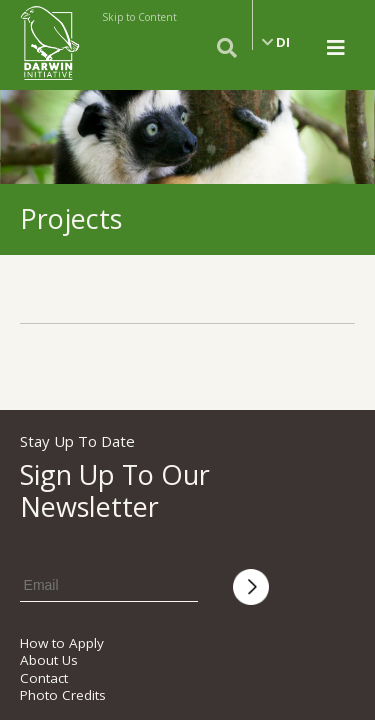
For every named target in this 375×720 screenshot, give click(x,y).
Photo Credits (63, 695)
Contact (44, 678)
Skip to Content (139, 17)
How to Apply (62, 643)
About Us (49, 660)
